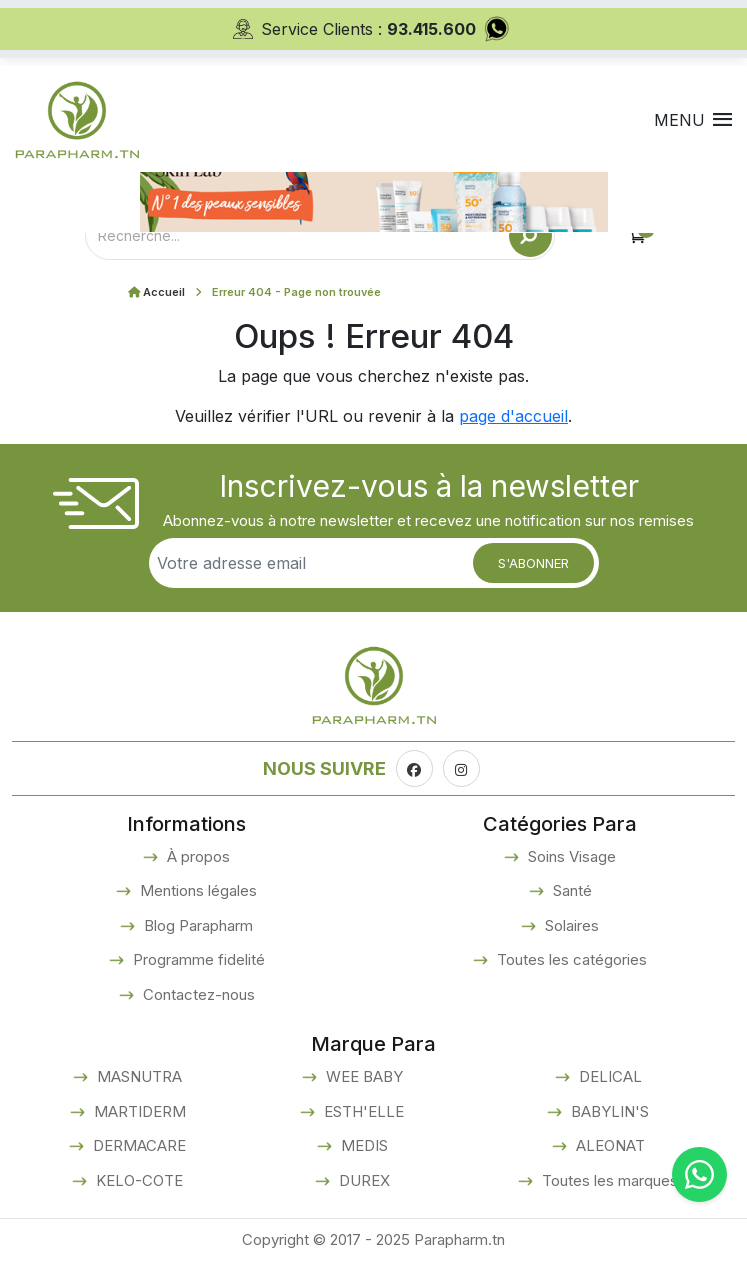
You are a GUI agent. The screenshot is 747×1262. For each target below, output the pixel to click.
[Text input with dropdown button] (297, 235)
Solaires (570, 925)
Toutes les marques (608, 1180)
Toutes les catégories (570, 959)
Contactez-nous (197, 994)
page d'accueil (513, 416)
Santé (570, 890)
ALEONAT (608, 1145)
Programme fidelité (197, 959)
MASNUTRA (137, 1076)
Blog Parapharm (196, 925)
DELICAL (608, 1076)
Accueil (164, 292)
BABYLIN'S (608, 1111)
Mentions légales (196, 890)
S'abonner (533, 563)
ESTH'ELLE (362, 1111)
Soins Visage (570, 856)
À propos (196, 856)
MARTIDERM (138, 1111)
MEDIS (362, 1145)
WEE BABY (362, 1076)
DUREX (362, 1180)
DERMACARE (137, 1145)
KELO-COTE (137, 1180)
